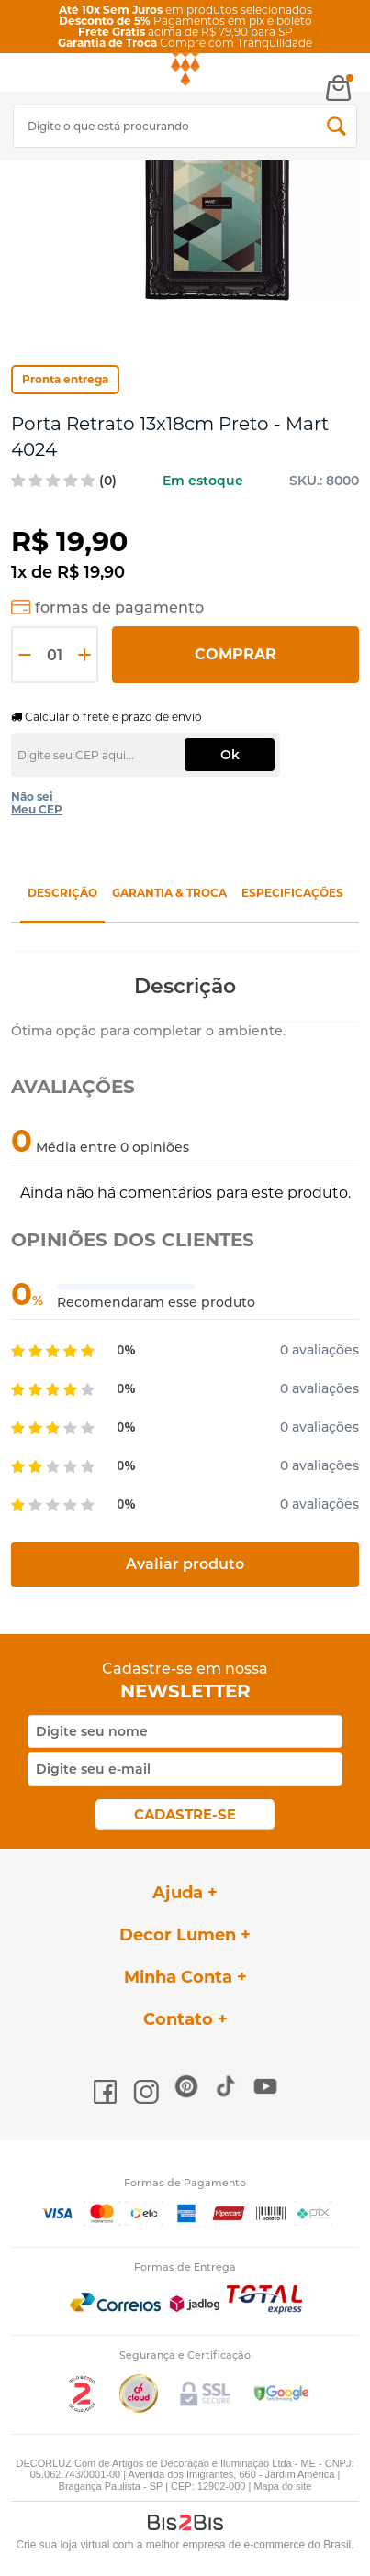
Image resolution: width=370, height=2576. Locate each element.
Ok (230, 754)
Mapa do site (282, 2486)
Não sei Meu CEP (36, 803)
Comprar (235, 654)
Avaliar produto (185, 1564)
